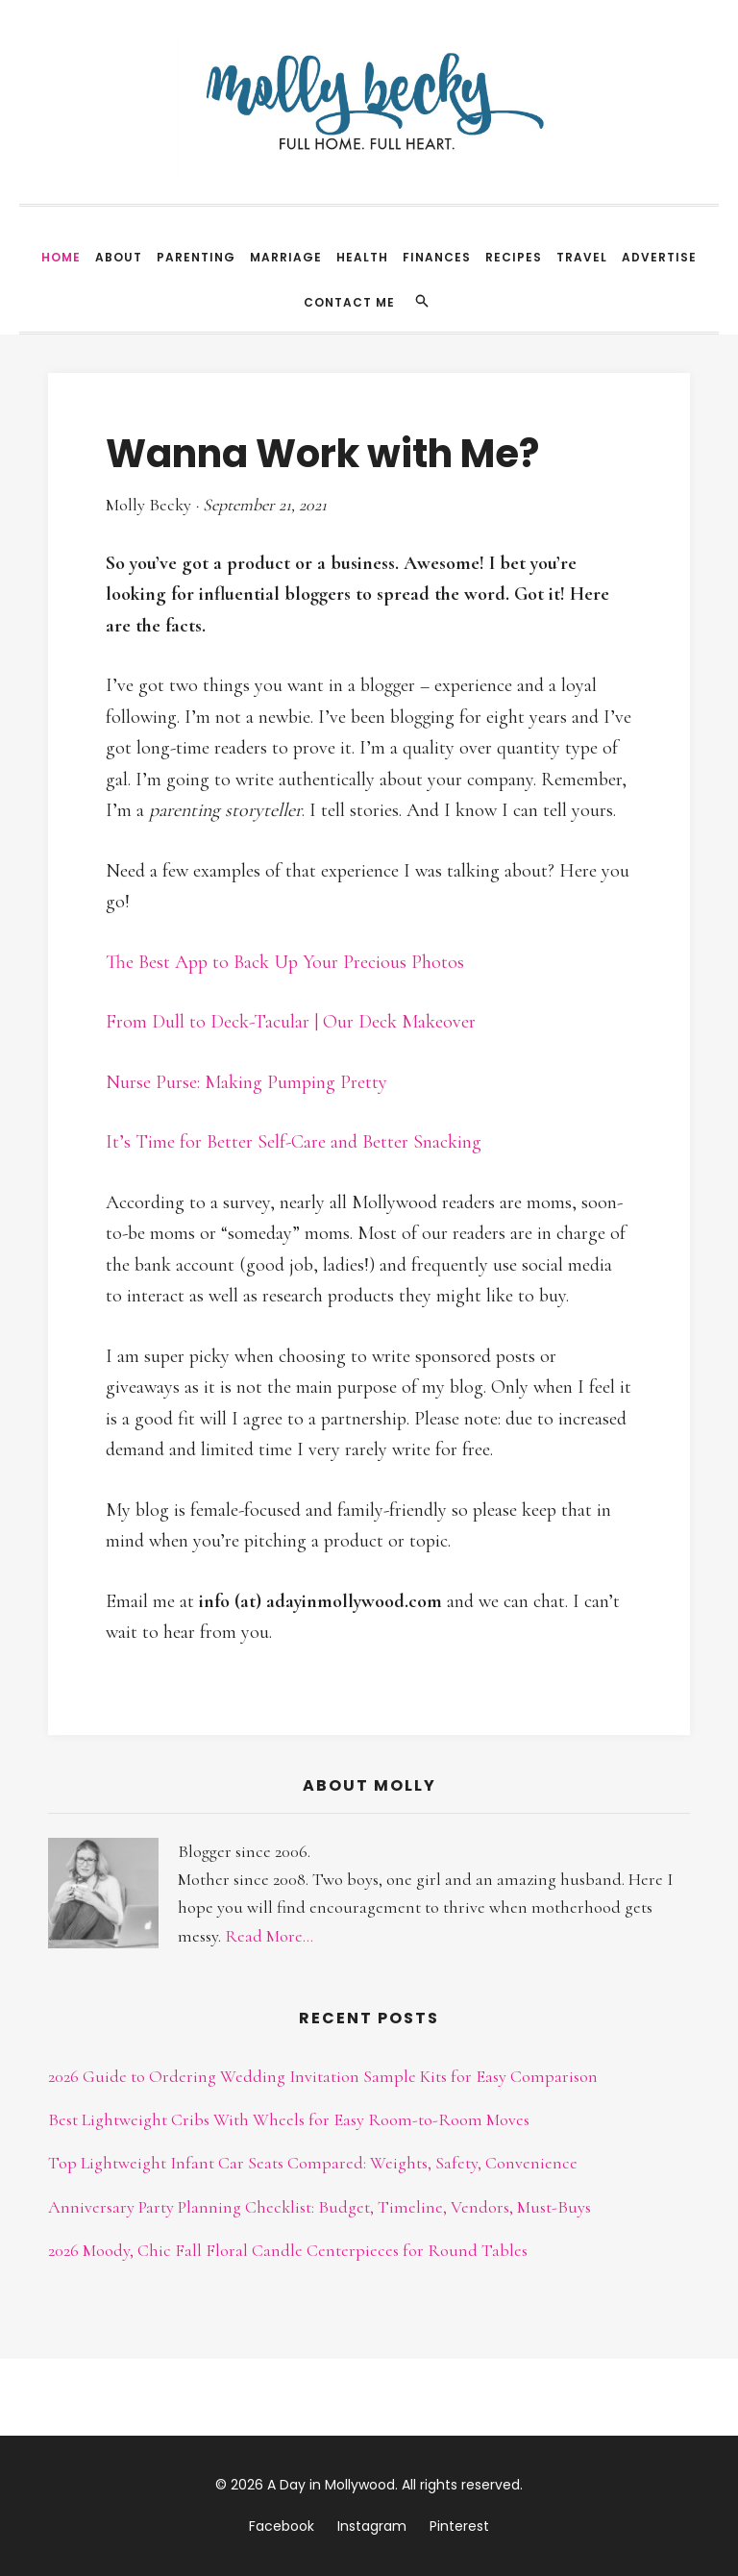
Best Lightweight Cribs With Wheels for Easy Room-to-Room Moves (288, 2119)
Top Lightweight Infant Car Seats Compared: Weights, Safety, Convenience (313, 2162)
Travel (581, 257)
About (118, 257)
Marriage (286, 257)
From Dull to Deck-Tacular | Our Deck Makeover (291, 1021)
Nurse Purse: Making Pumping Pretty (246, 1082)
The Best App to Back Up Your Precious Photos (285, 962)
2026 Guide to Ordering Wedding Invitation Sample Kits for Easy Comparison (323, 2076)
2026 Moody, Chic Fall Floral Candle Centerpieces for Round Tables (288, 2250)
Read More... (269, 1935)
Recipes (513, 257)
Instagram (371, 2526)
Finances (437, 257)
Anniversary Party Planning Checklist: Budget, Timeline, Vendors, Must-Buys (319, 2206)
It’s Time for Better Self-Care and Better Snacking (293, 1141)
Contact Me (349, 302)
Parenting (196, 257)
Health (362, 257)
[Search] (421, 300)
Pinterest (459, 2526)
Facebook (281, 2526)
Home (61, 257)
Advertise (659, 257)
